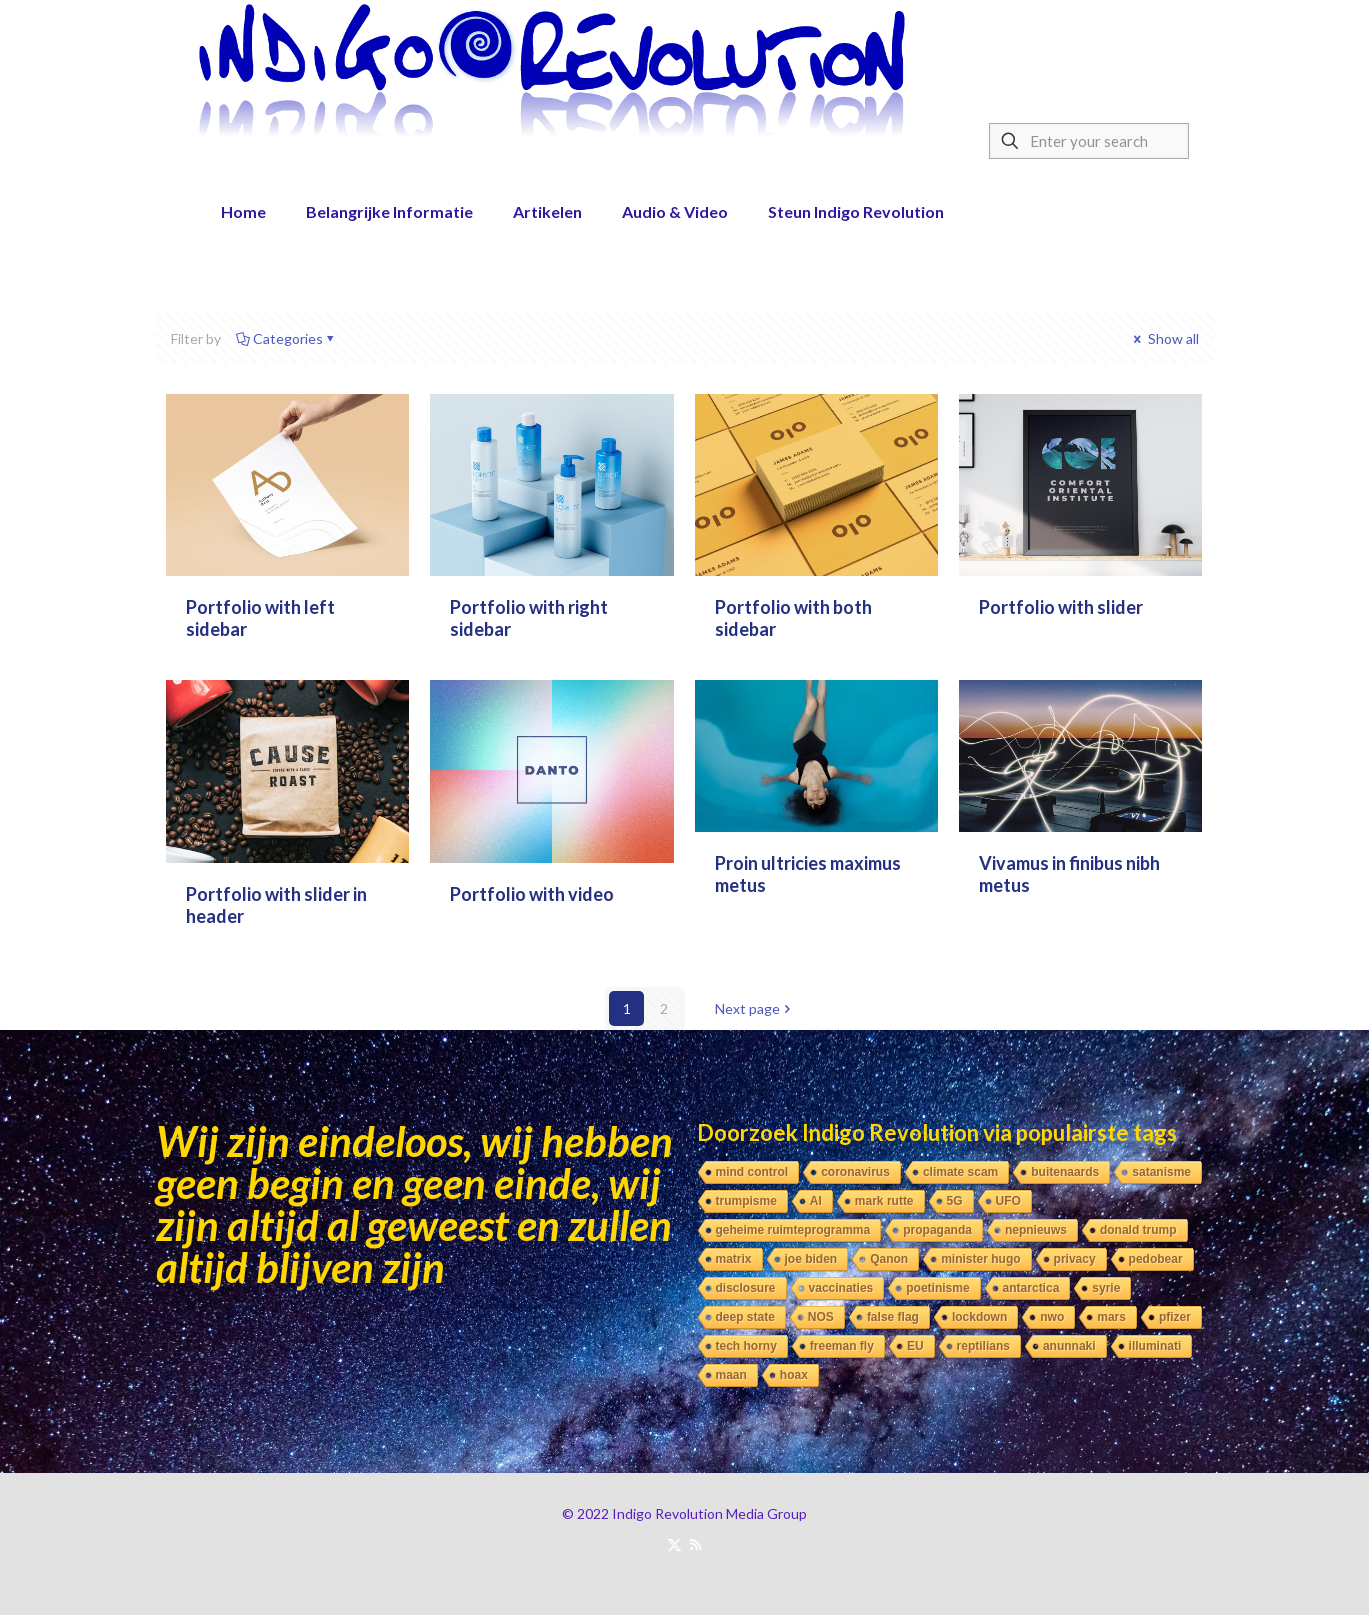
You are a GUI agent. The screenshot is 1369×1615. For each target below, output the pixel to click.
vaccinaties (841, 1288)
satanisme (1161, 1172)
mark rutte (884, 1201)
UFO (1008, 1201)
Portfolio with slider (1061, 607)
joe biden (811, 1259)
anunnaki (1069, 1346)
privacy (1075, 1259)
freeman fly (842, 1346)
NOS (821, 1317)
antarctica (1031, 1288)
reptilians (983, 1346)
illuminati (1155, 1346)
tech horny (746, 1346)
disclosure (746, 1288)
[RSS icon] (695, 1544)
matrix (734, 1259)
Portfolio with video (532, 894)
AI (816, 1201)
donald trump (1138, 1230)
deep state (745, 1317)
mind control (752, 1172)
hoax (794, 1375)
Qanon (889, 1259)
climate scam (960, 1172)
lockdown (979, 1317)
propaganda (937, 1230)
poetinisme (937, 1288)
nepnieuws (1036, 1230)
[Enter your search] (1089, 141)
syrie (1106, 1288)
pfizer (1175, 1317)
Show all (1165, 338)
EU (915, 1346)
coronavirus (855, 1172)
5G (955, 1201)
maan (731, 1375)
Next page (754, 1008)
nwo (1052, 1317)
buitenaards (1065, 1172)
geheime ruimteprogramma (793, 1230)
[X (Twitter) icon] (674, 1544)
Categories (286, 338)
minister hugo (980, 1259)
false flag (893, 1317)
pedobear (1156, 1259)
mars (1111, 1317)
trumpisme (746, 1201)
